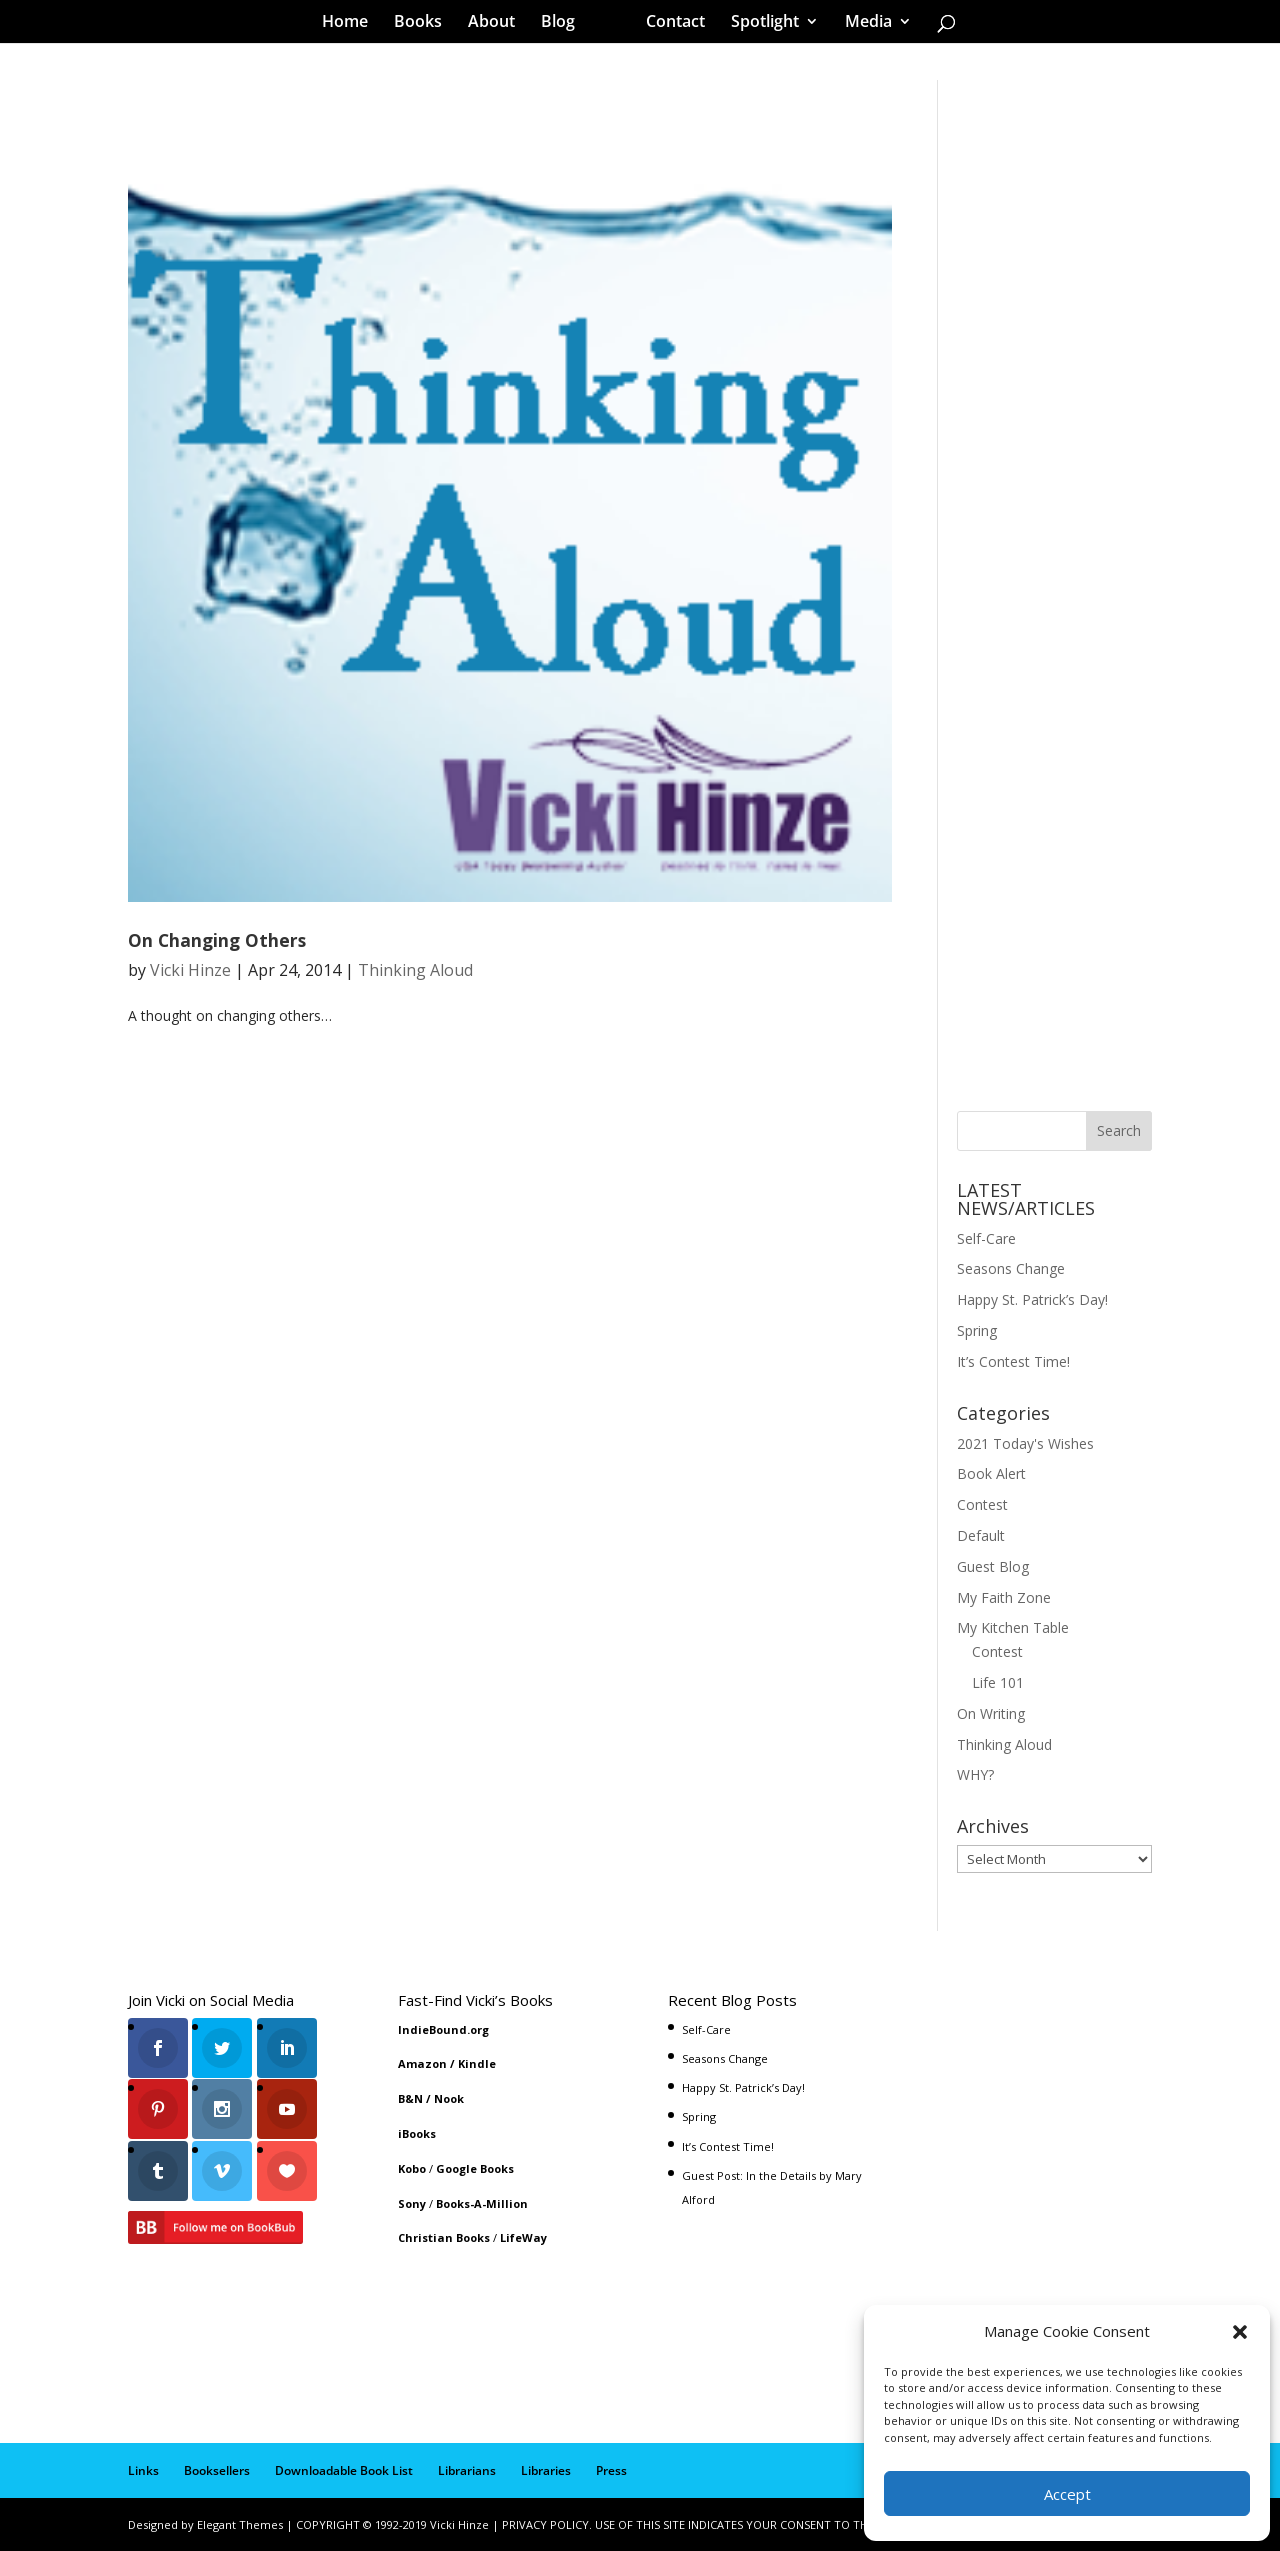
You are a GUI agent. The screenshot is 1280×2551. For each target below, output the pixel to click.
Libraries (546, 2470)
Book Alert (991, 1473)
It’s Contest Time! (1013, 1361)
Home (352, 24)
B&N (410, 2098)
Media (861, 24)
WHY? (975, 1774)
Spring (977, 1330)
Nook (449, 2098)
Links (143, 2470)
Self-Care (986, 1238)
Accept (1067, 2494)
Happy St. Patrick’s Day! (1032, 1299)
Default (981, 1535)
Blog (565, 24)
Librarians (467, 2470)
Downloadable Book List (344, 2470)
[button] (1240, 2332)
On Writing (991, 1713)
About (498, 24)
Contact (668, 24)
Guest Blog (993, 1566)
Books (425, 24)
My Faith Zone (1004, 1597)
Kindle (477, 2063)
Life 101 (998, 1682)
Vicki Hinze (190, 970)
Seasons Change (1011, 1268)
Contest (982, 1504)
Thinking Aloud (415, 970)
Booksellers (217, 2470)
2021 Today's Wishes (1025, 1443)
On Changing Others (217, 940)
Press (611, 2470)
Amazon (422, 2063)
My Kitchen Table (1013, 1627)
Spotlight (758, 24)
